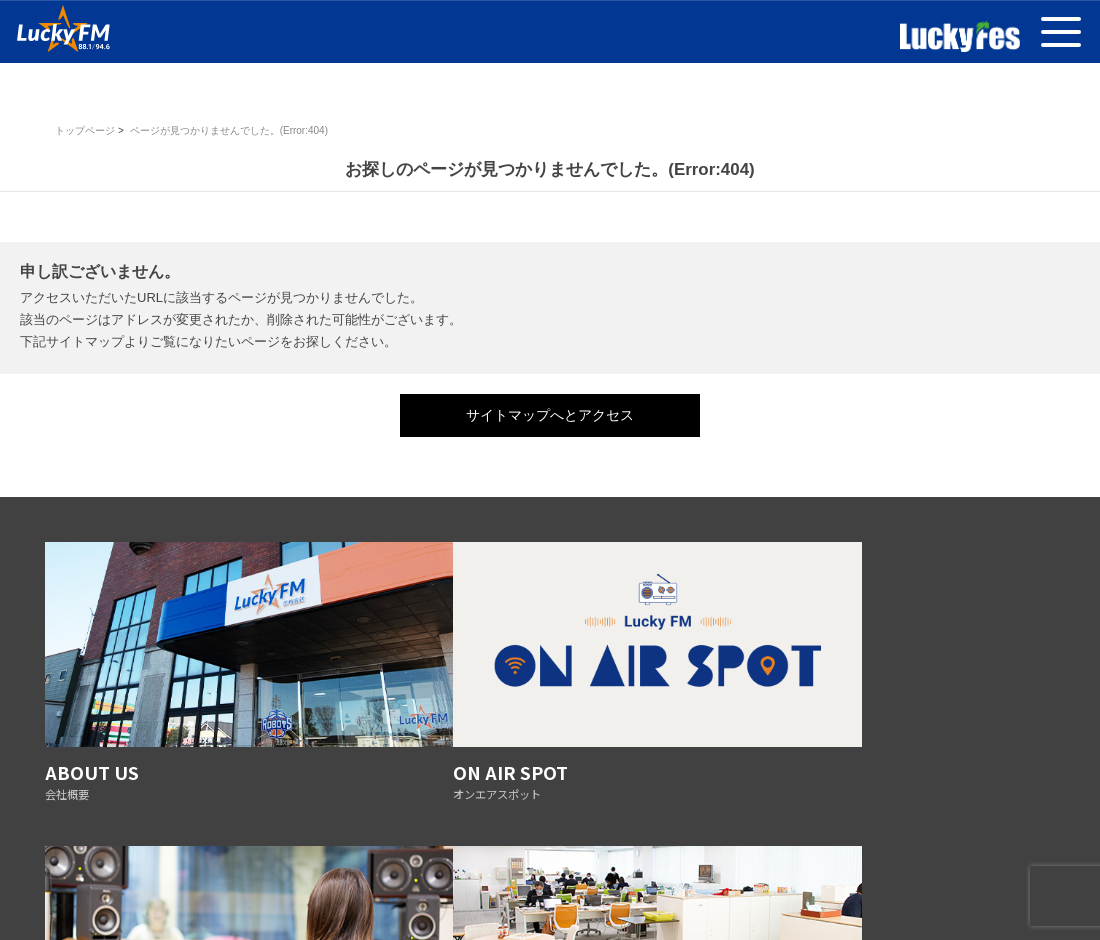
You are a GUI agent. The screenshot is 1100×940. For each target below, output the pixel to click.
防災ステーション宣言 (543, 865)
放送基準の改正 (427, 865)
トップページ (85, 130)
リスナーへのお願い (669, 865)
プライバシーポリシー (235, 865)
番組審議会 (339, 865)
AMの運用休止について (863, 865)
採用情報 (763, 865)
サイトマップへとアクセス (550, 415)
